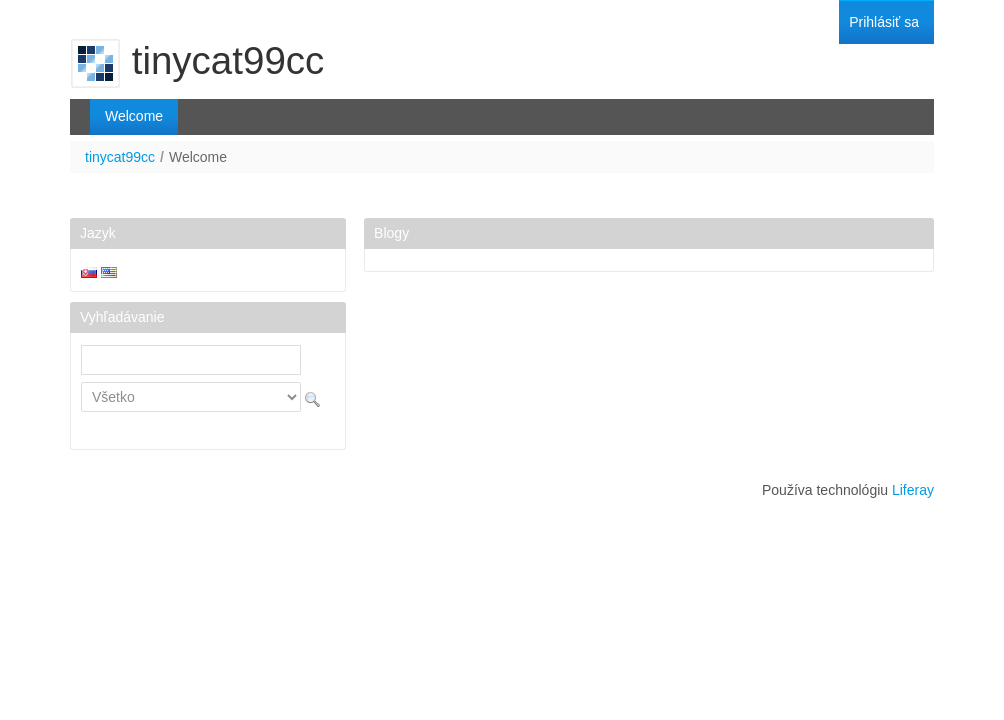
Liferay (913, 490)
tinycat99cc (120, 157)
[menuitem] (884, 22)
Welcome (198, 157)
